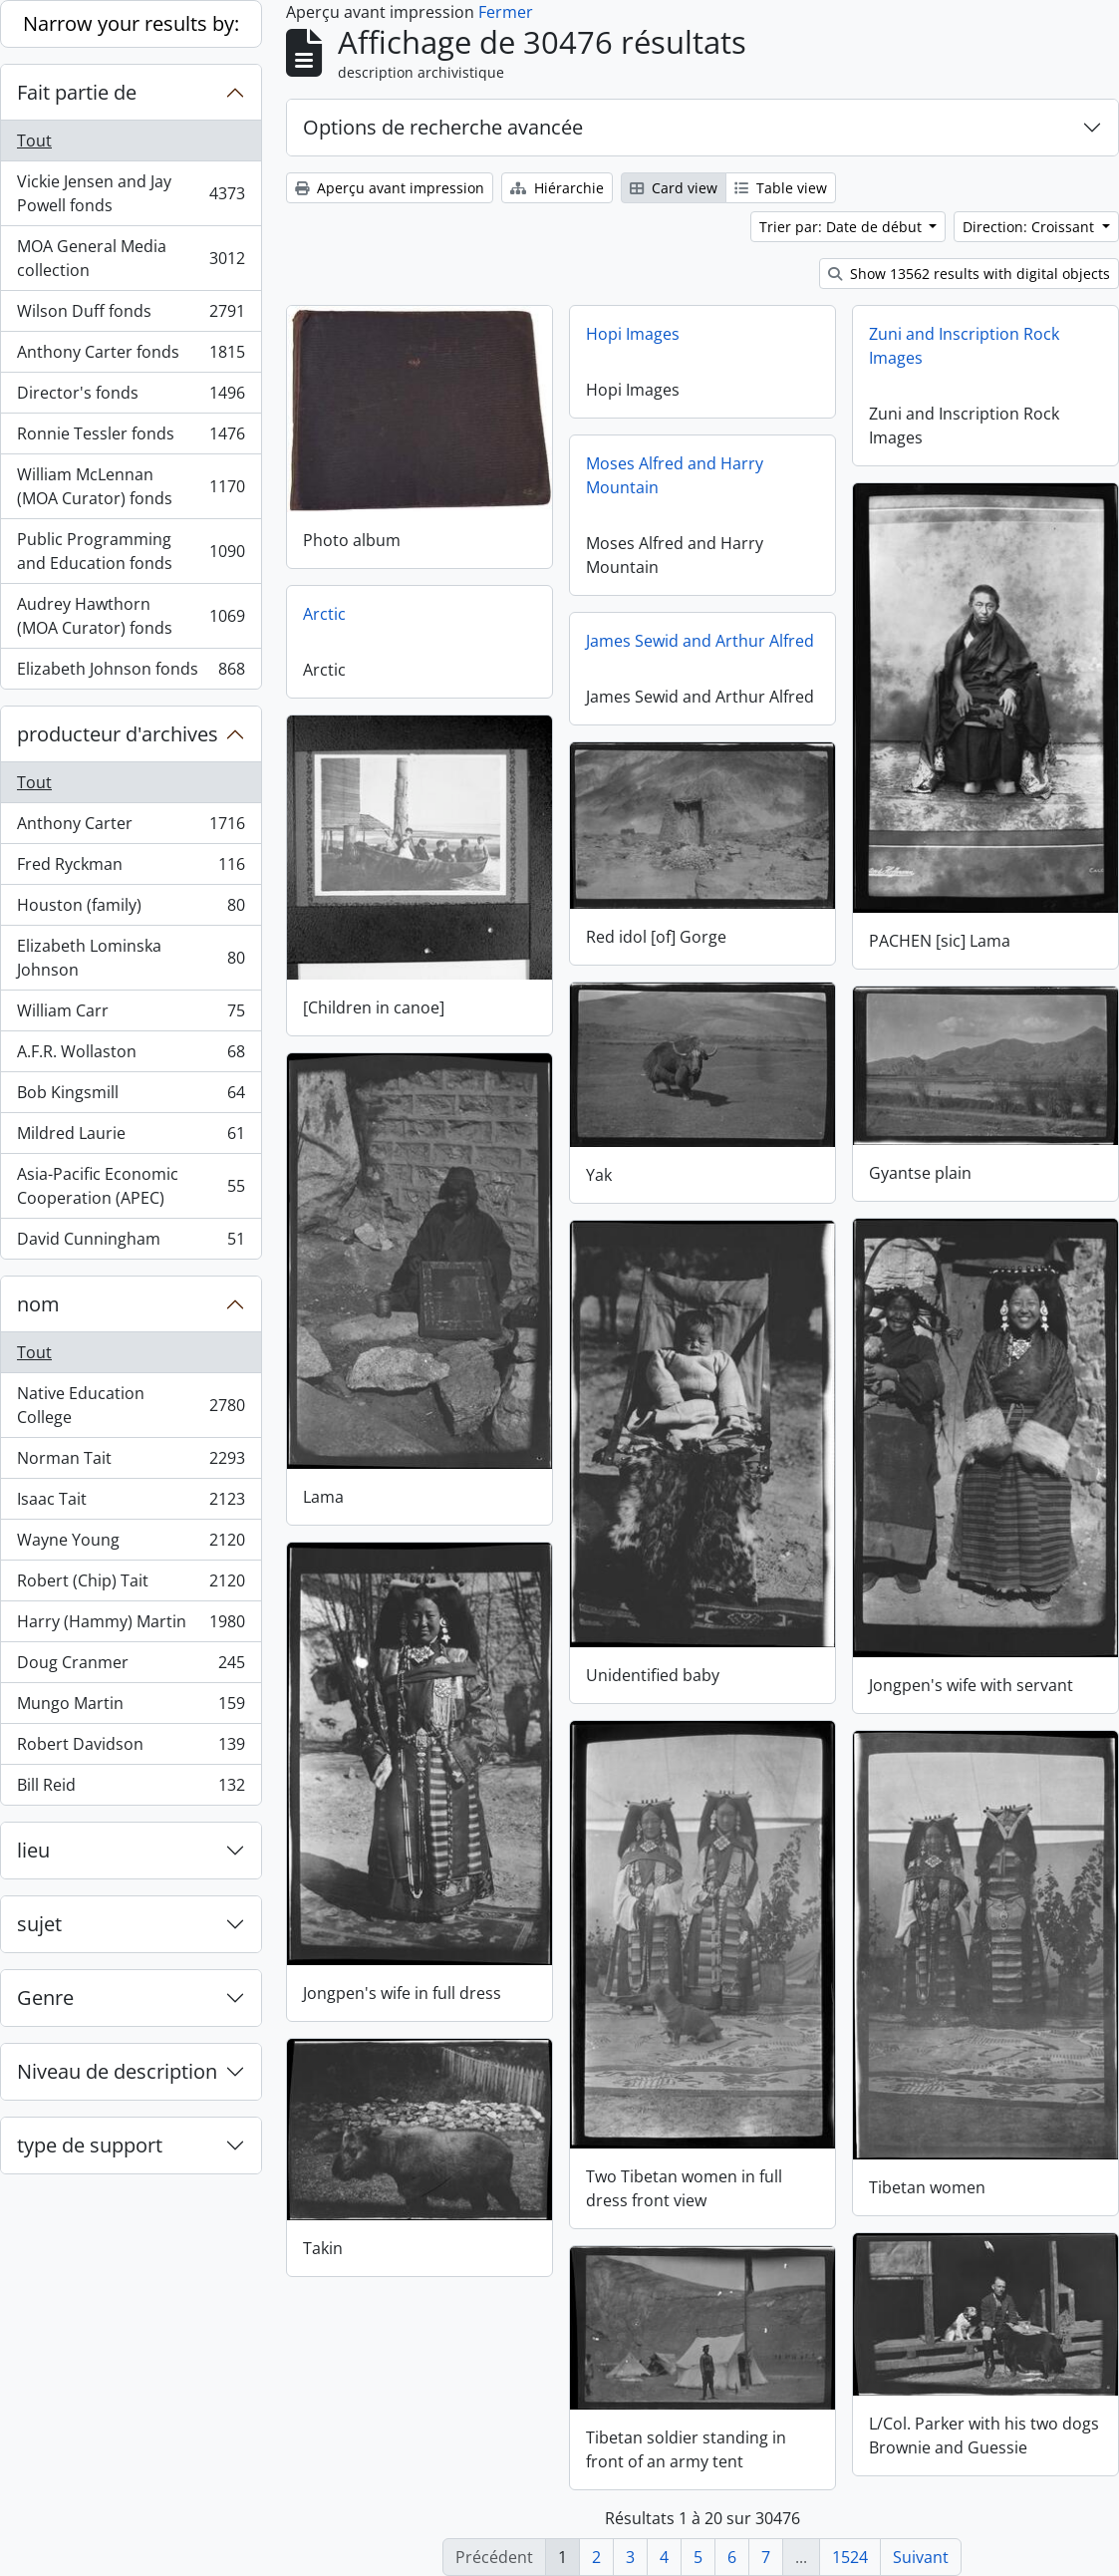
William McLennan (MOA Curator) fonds (130, 486)
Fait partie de (77, 92)
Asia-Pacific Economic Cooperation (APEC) (130, 1186)
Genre (45, 1997)
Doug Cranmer (130, 1666)
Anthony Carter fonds (130, 356)
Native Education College (130, 1405)
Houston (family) (130, 909)
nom (38, 1303)
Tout (34, 140)
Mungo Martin (130, 1707)
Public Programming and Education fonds (130, 551)
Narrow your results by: (131, 23)
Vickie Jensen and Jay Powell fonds (130, 193)
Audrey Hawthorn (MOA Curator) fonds (130, 616)
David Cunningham (130, 1243)
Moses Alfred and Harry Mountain (674, 475)
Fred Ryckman (130, 868)
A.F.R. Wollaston (130, 1055)
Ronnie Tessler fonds (130, 438)
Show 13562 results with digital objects (969, 273)
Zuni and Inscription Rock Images (964, 346)
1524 (850, 2557)
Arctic (324, 613)
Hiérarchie (557, 187)
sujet (39, 1923)
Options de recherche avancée (443, 127)
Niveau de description (117, 2071)
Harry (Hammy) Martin (130, 1625)
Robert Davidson (130, 1748)
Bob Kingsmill (130, 1096)
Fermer (505, 12)
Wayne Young (130, 1544)
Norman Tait (130, 1462)
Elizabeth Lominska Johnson (130, 958)
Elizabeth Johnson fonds (130, 673)
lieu (33, 1850)
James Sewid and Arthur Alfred (700, 641)
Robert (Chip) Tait (130, 1585)
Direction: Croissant (1030, 226)
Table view (780, 187)
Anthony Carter (130, 827)
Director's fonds (130, 397)
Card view (673, 187)
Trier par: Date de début (842, 226)
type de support (89, 2145)
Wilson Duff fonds (130, 315)
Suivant (921, 2557)
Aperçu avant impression (389, 187)
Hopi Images (633, 334)
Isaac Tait (130, 1503)
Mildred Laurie (130, 1137)
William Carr (130, 1015)
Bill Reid (130, 1789)
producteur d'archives (117, 733)
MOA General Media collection (130, 258)
